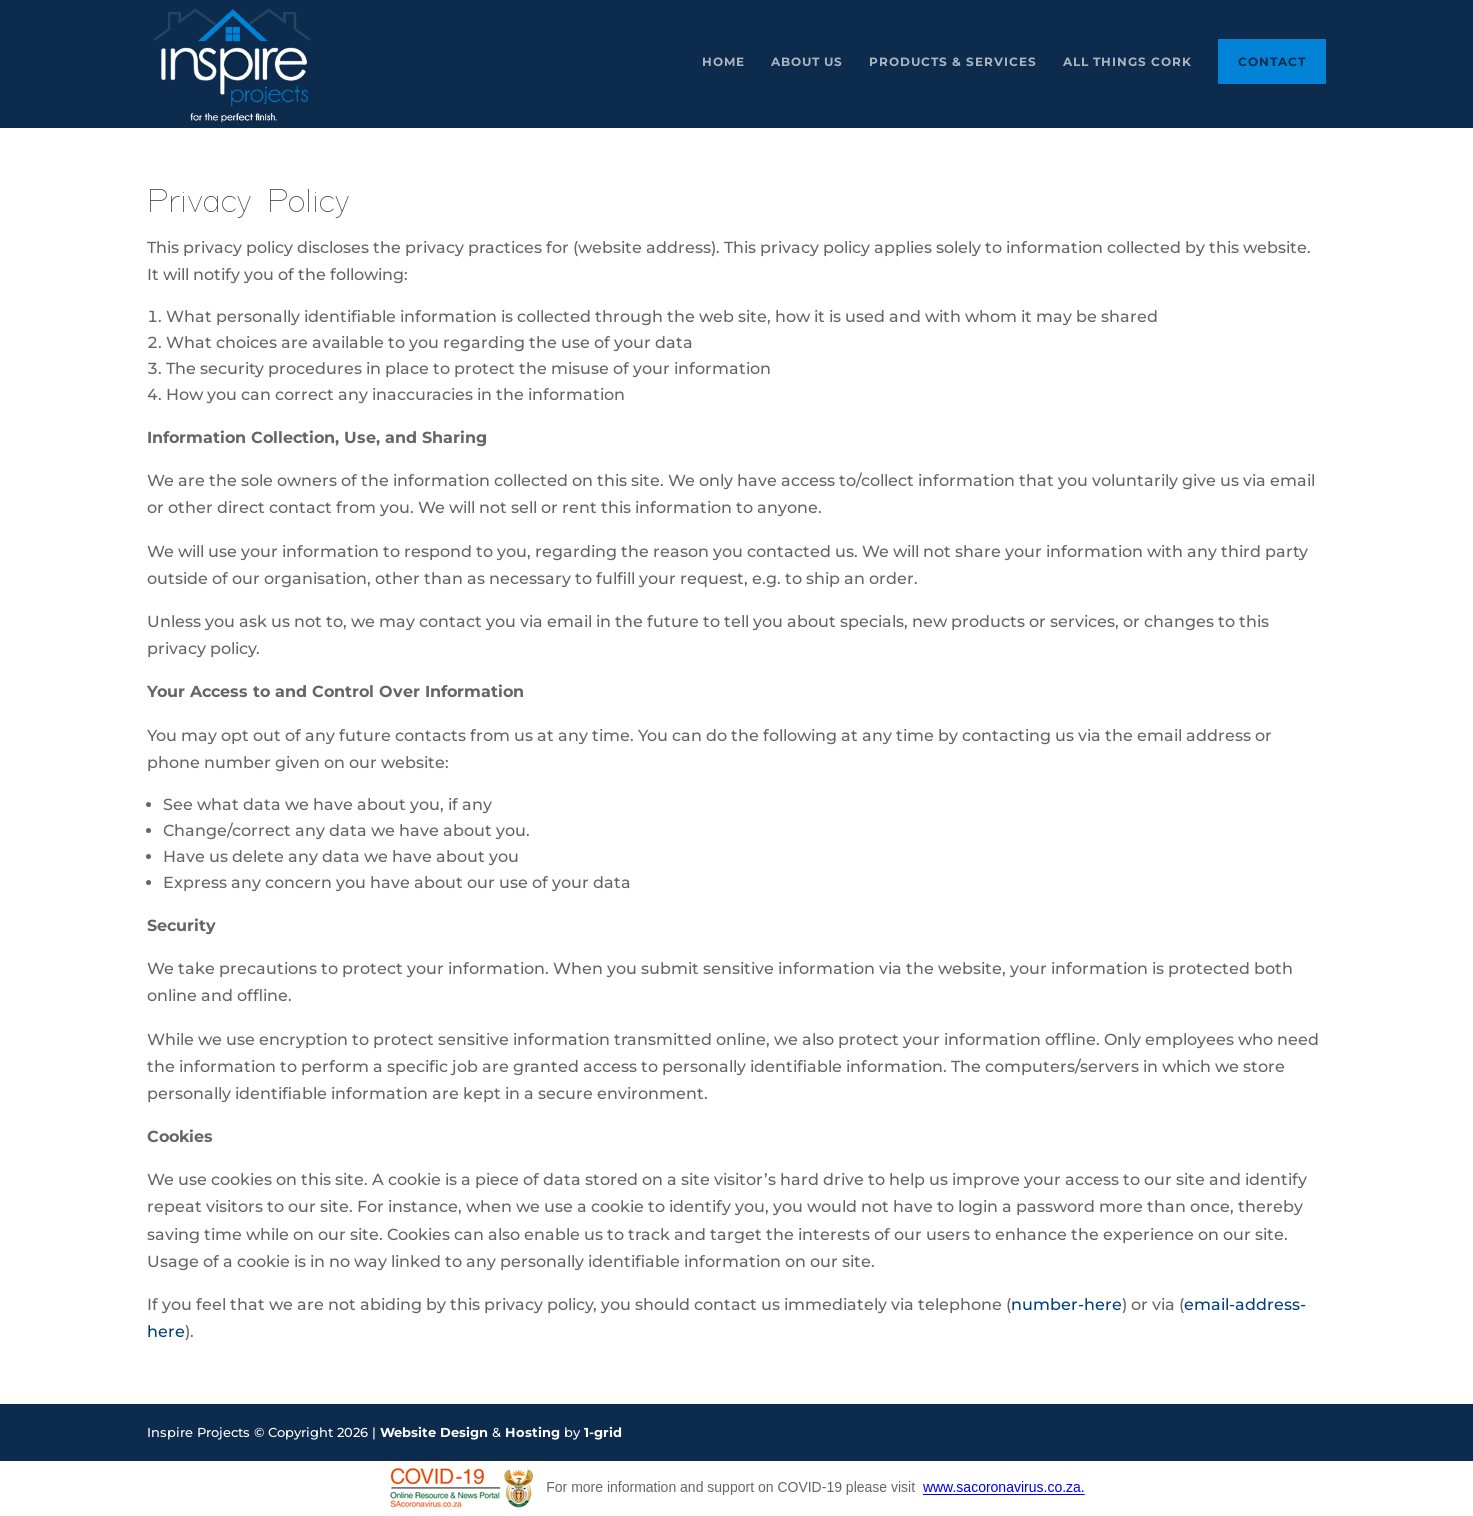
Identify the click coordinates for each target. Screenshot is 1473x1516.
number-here (1066, 1304)
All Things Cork (1127, 62)
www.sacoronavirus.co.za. (1004, 1488)
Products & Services (953, 62)
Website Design (434, 1432)
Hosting (532, 1432)
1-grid (603, 1432)
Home (723, 62)
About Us (807, 62)
